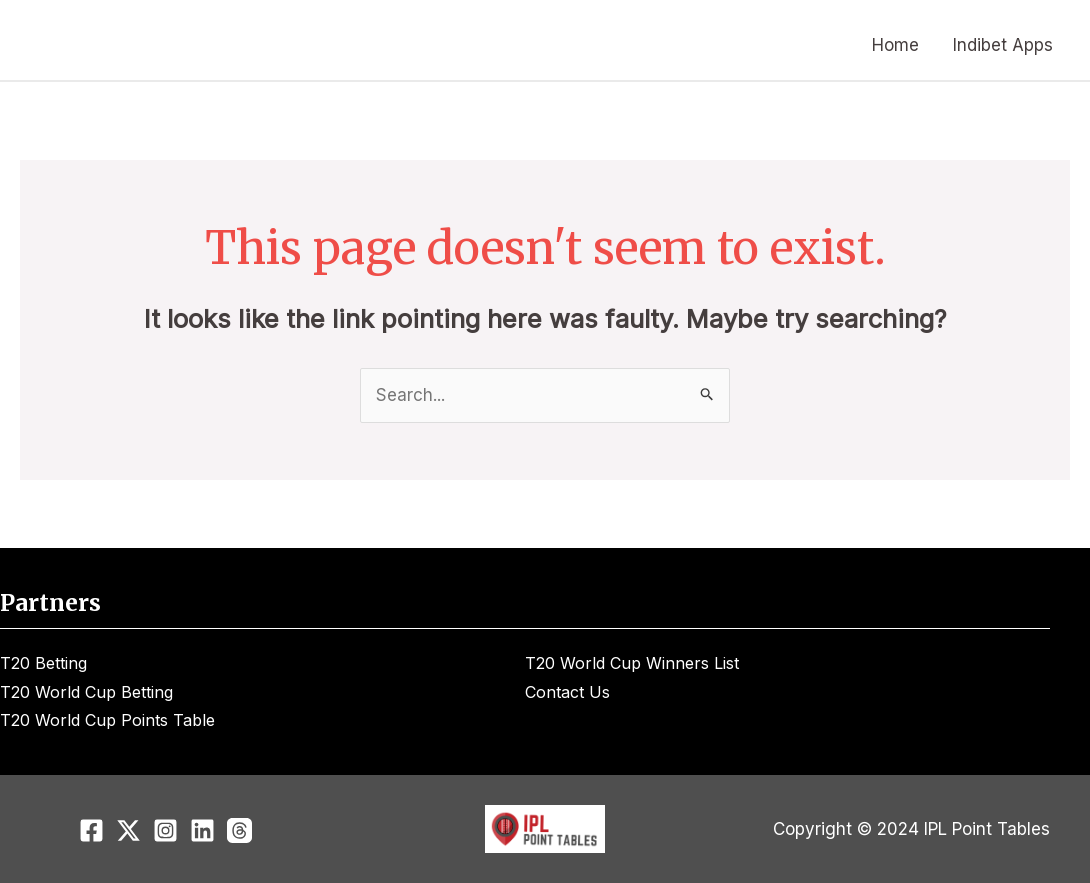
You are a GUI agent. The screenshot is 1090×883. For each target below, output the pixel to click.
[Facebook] (91, 830)
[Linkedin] (202, 830)
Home (895, 45)
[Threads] (239, 830)
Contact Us (567, 692)
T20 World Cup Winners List (632, 663)
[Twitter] (128, 830)
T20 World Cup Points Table (107, 720)
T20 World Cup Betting (86, 692)
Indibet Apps (1003, 45)
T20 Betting (43, 663)
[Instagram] (165, 830)
